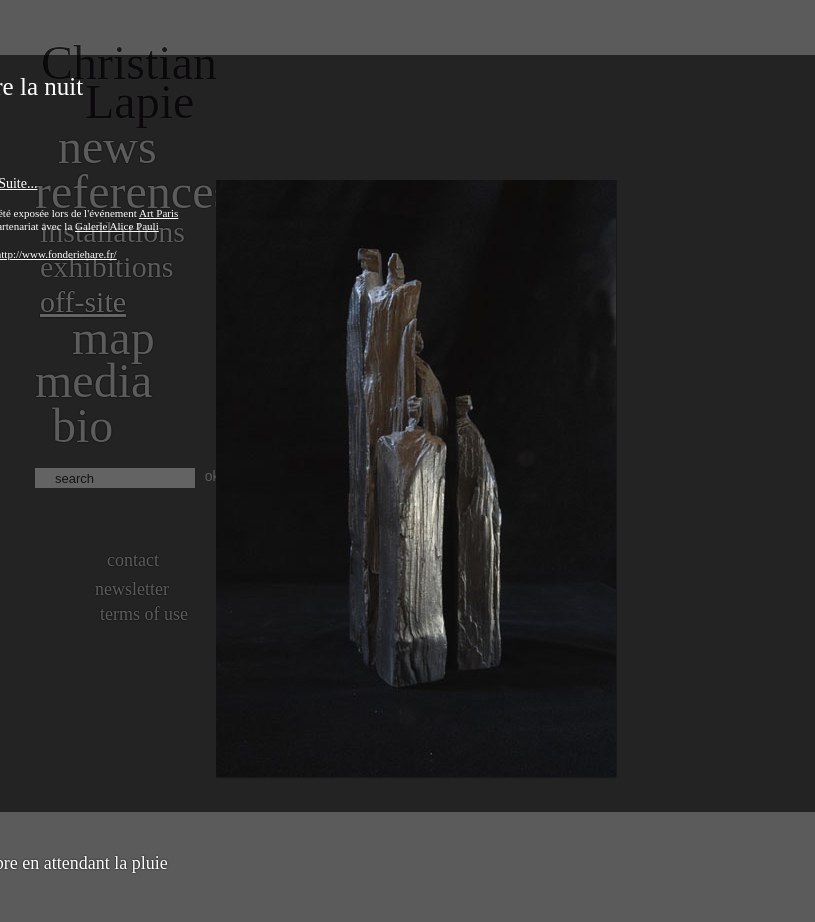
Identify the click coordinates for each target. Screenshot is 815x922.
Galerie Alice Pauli (117, 226)
